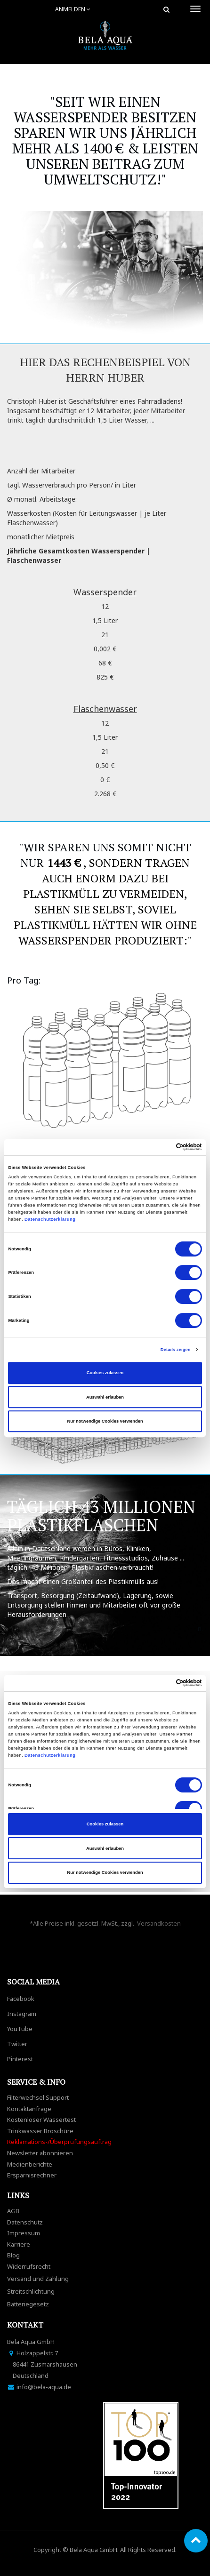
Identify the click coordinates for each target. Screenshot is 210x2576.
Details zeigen (176, 1349)
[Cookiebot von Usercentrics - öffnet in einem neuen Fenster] (161, 1147)
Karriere (18, 2244)
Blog (13, 2255)
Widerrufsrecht (28, 2266)
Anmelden (72, 9)
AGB (13, 2211)
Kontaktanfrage (29, 2108)
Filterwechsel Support (38, 2097)
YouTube (19, 2028)
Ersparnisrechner (32, 2175)
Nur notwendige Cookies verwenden (105, 1421)
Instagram (21, 2013)
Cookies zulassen (105, 1372)
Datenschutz (25, 2222)
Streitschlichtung (31, 2291)
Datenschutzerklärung (50, 1219)
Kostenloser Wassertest (41, 2119)
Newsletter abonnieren (40, 2153)
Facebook (20, 1998)
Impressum (23, 2233)
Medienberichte (29, 2164)
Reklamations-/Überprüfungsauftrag (59, 2141)
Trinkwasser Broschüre (40, 2131)
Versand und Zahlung (38, 2278)
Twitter (17, 2044)
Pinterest (20, 2059)
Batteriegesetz (28, 2304)
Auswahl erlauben (105, 1397)
